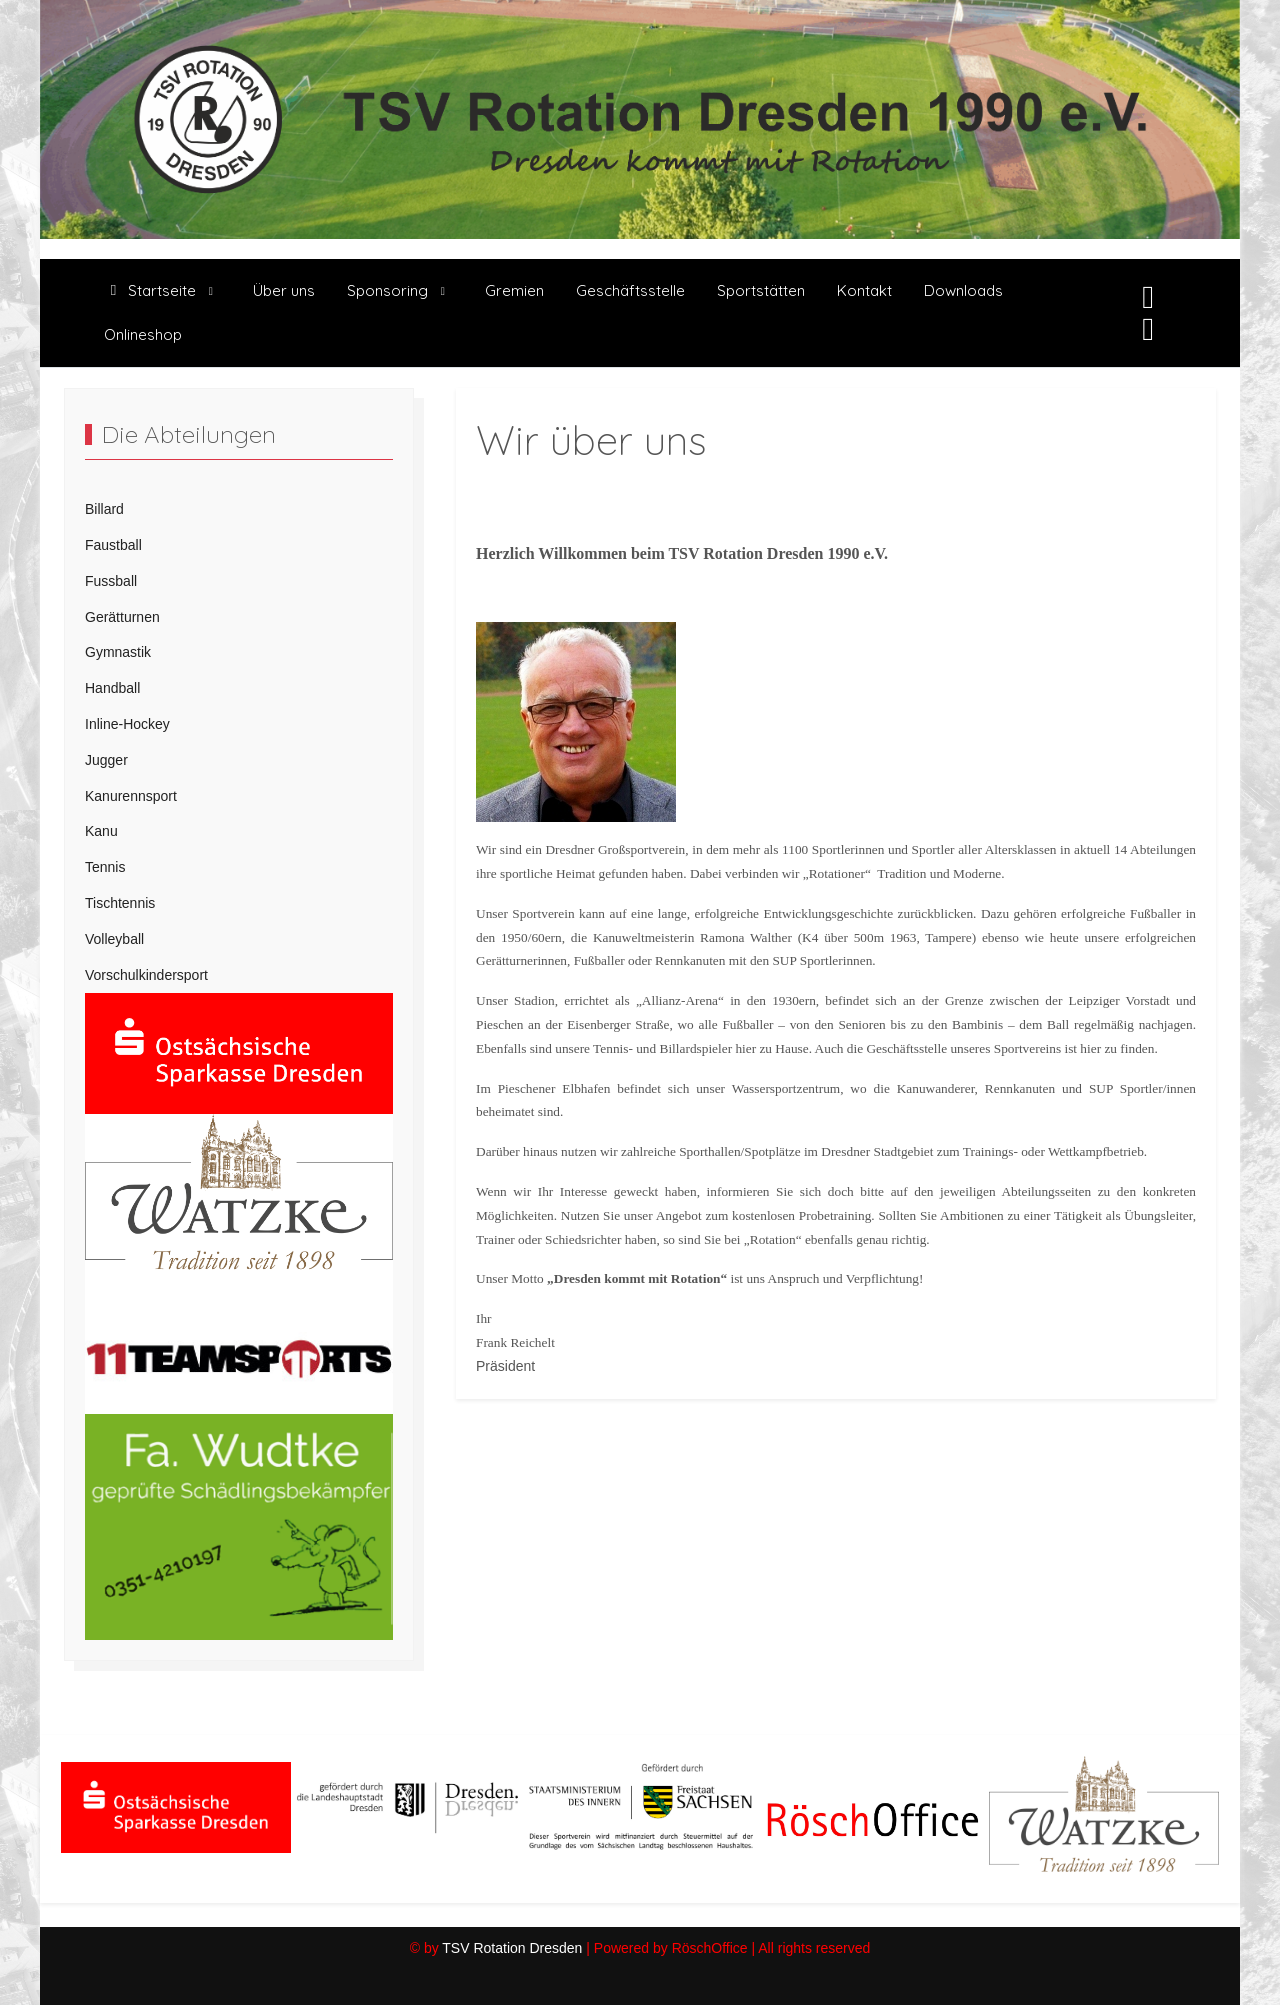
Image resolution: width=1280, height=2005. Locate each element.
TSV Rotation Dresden (512, 1948)
